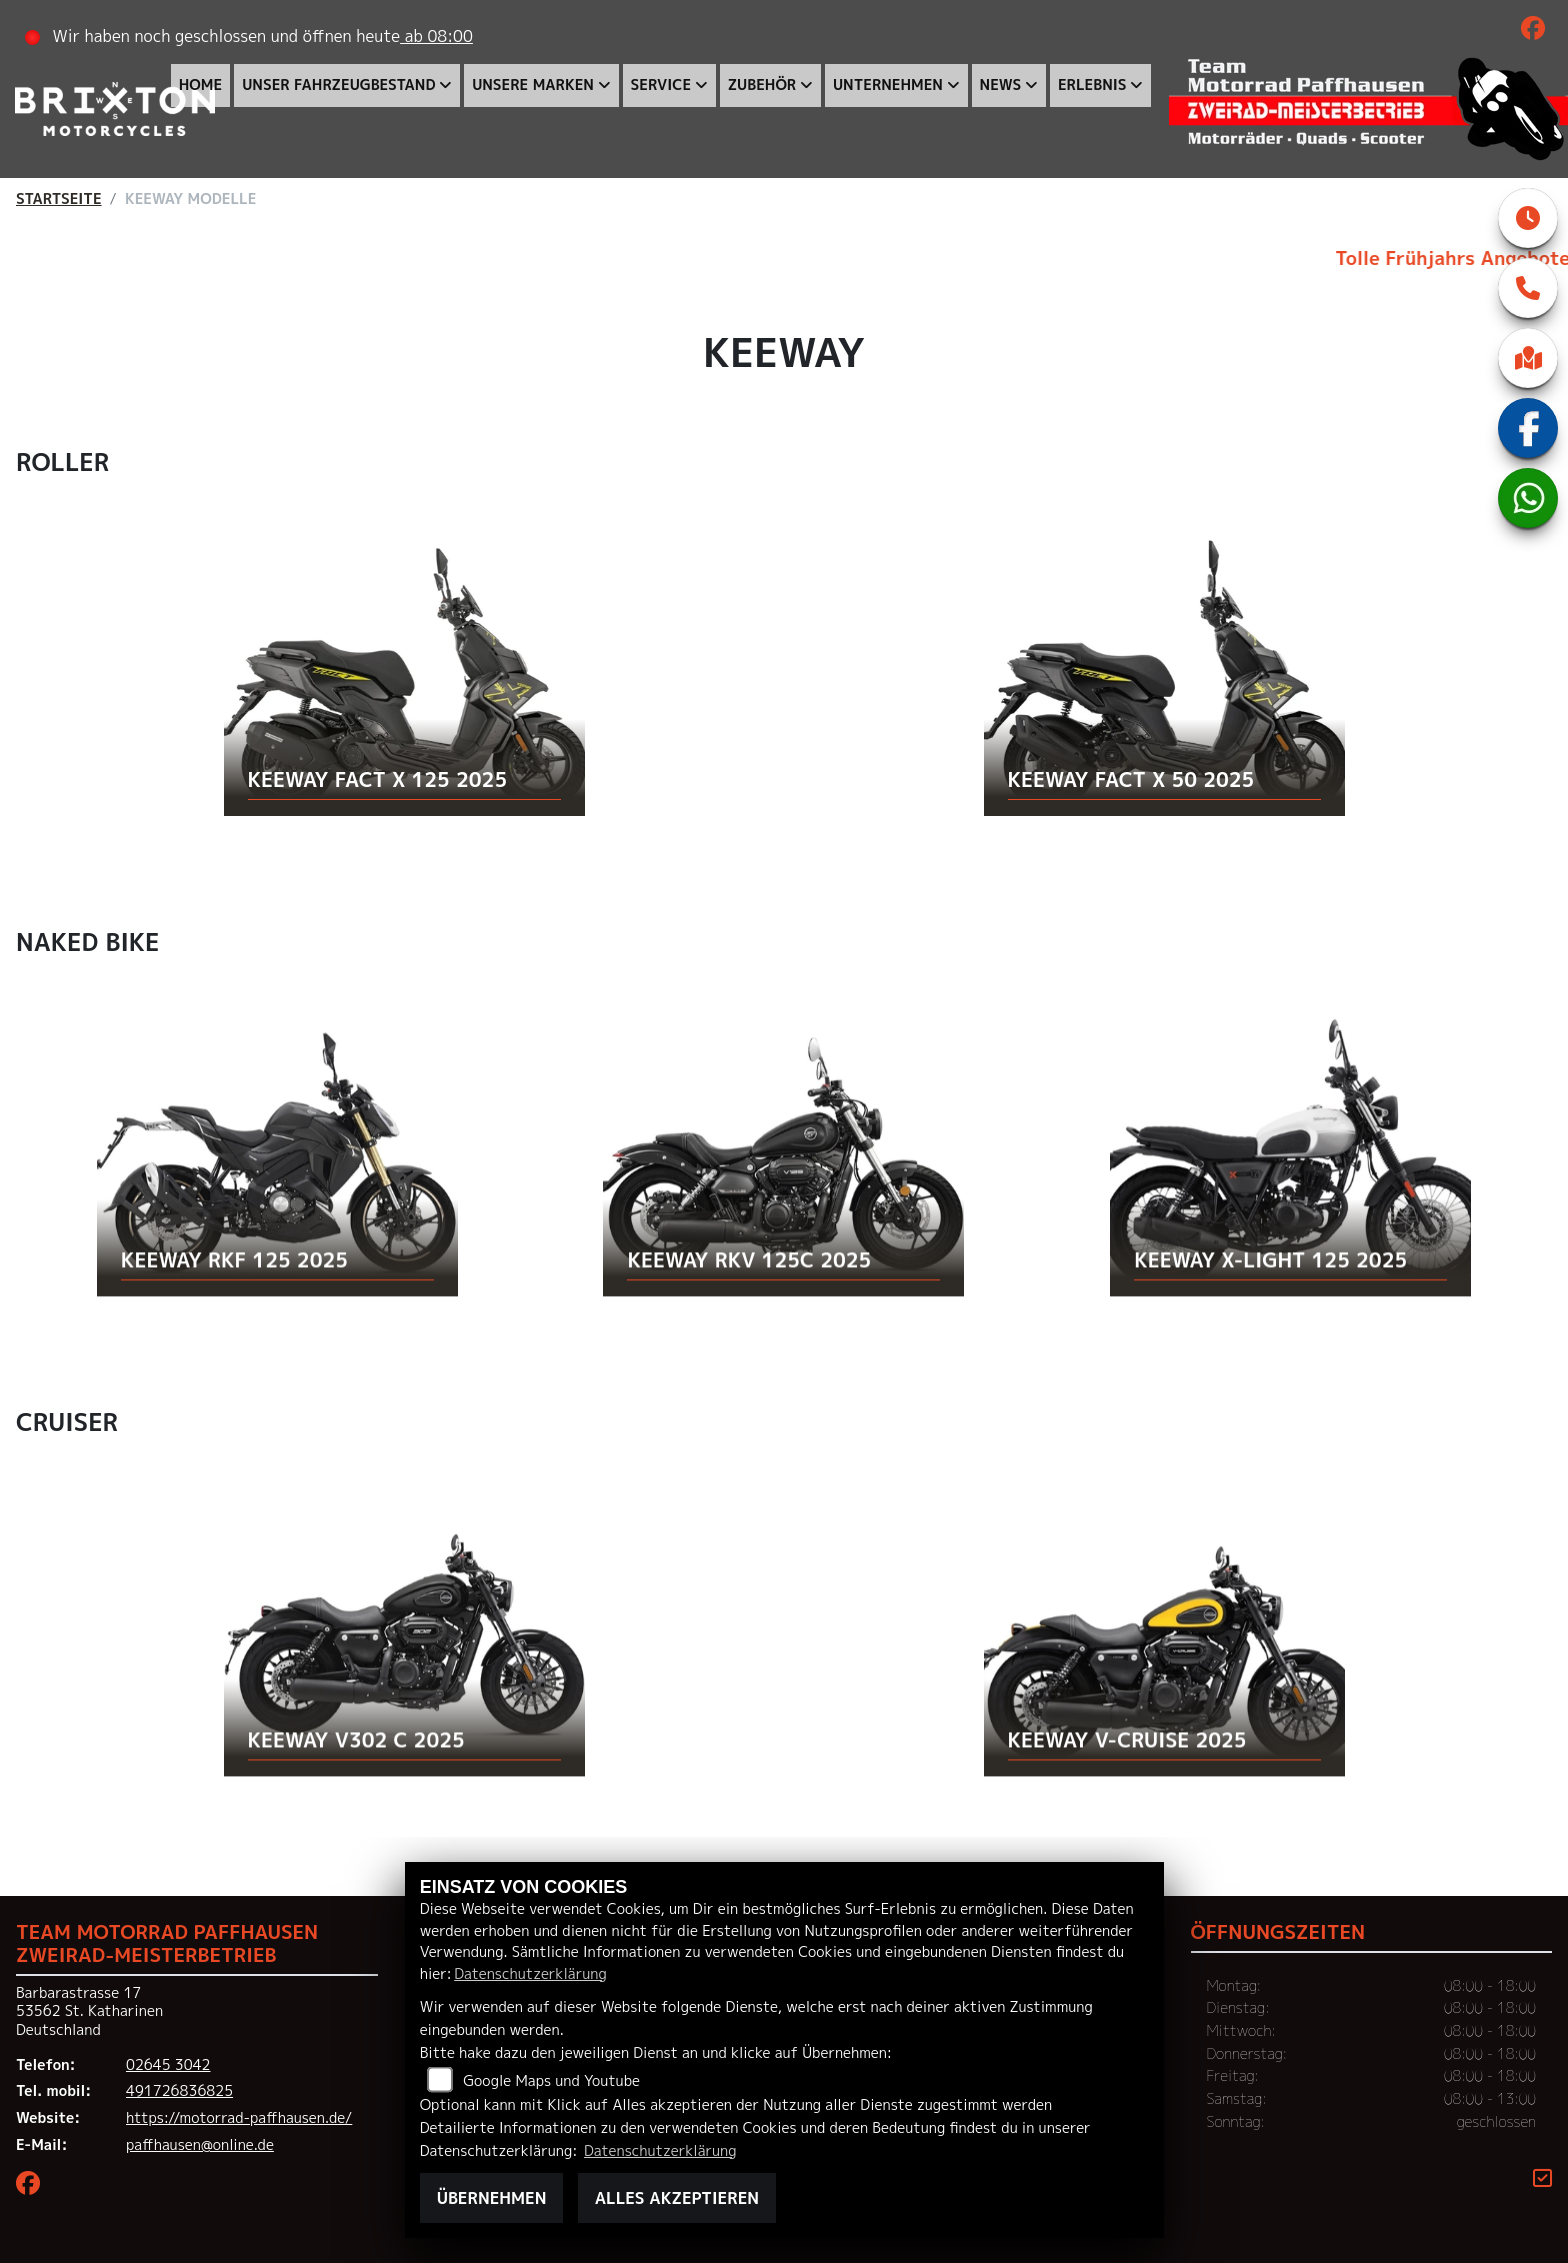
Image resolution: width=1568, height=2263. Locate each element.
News (1001, 85)
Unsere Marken (533, 85)
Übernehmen (492, 2198)
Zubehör (762, 85)
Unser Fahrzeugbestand (338, 85)
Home (200, 85)
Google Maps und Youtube (551, 2081)
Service (661, 85)
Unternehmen (888, 85)
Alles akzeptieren (677, 2198)
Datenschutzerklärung (530, 1974)
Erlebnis (1092, 85)
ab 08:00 (436, 36)
